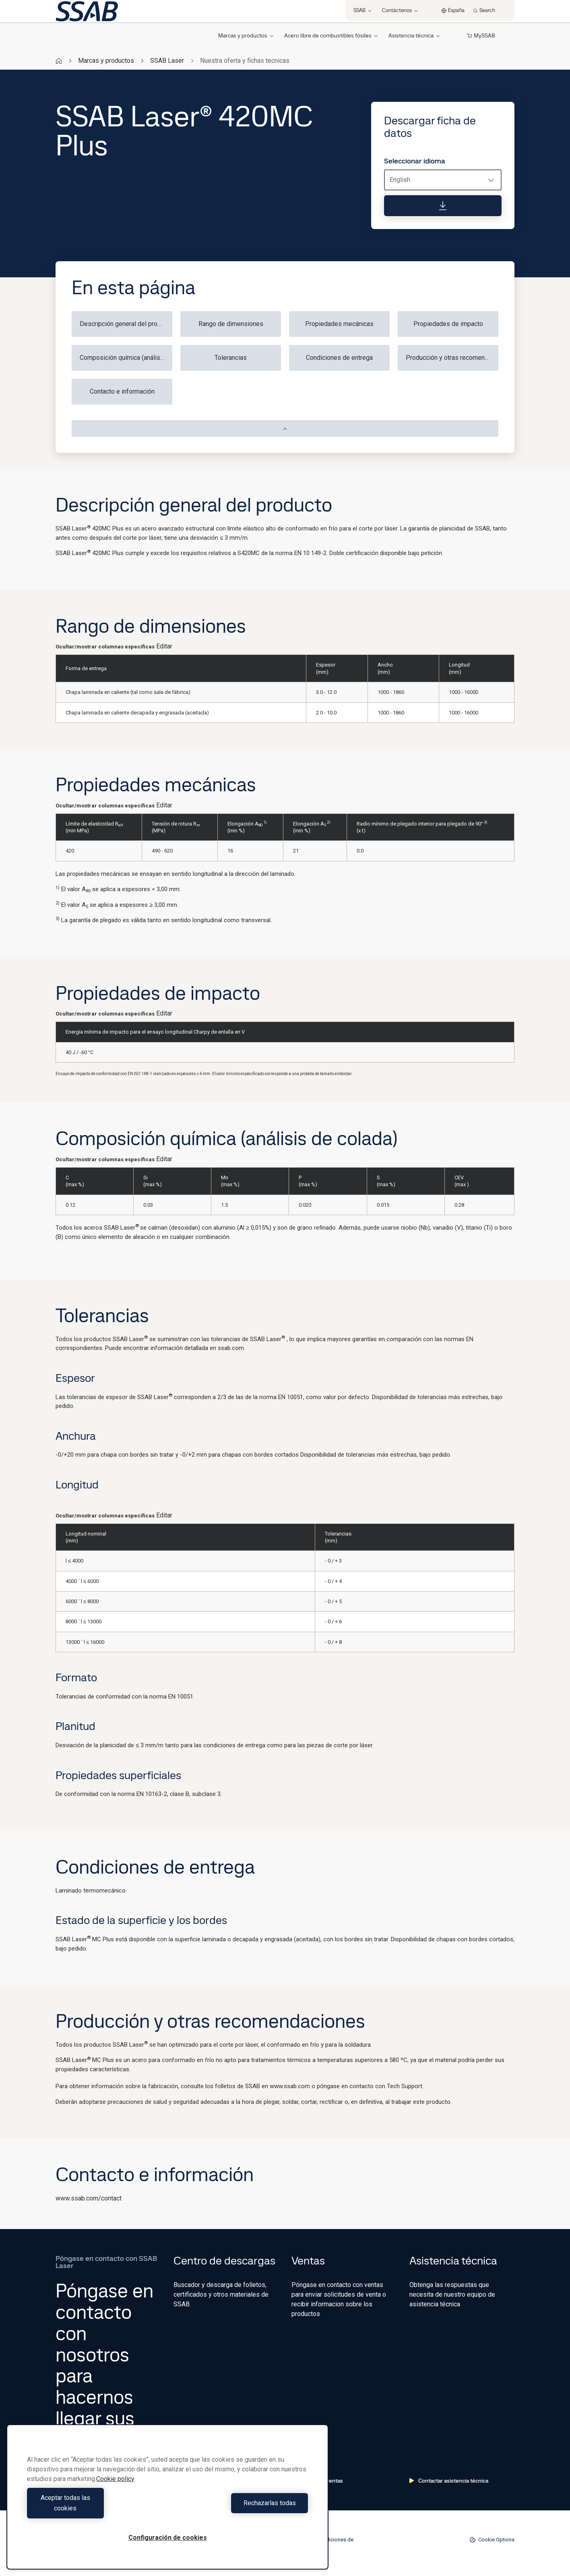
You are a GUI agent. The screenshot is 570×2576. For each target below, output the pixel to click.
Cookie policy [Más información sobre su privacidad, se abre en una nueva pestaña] (115, 2489)
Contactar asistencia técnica (448, 2480)
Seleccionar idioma (414, 161)
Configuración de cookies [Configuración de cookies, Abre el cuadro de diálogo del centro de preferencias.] (167, 2537)
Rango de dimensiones (230, 324)
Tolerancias (231, 357)
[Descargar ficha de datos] (443, 205)
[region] (167, 2502)
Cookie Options (491, 2540)
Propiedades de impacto (448, 324)
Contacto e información (122, 391)
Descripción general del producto (126, 324)
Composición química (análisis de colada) (126, 357)
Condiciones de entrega (339, 357)
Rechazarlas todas (240, 2508)
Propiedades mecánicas (339, 324)
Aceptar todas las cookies (95, 2508)
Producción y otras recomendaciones (452, 357)
